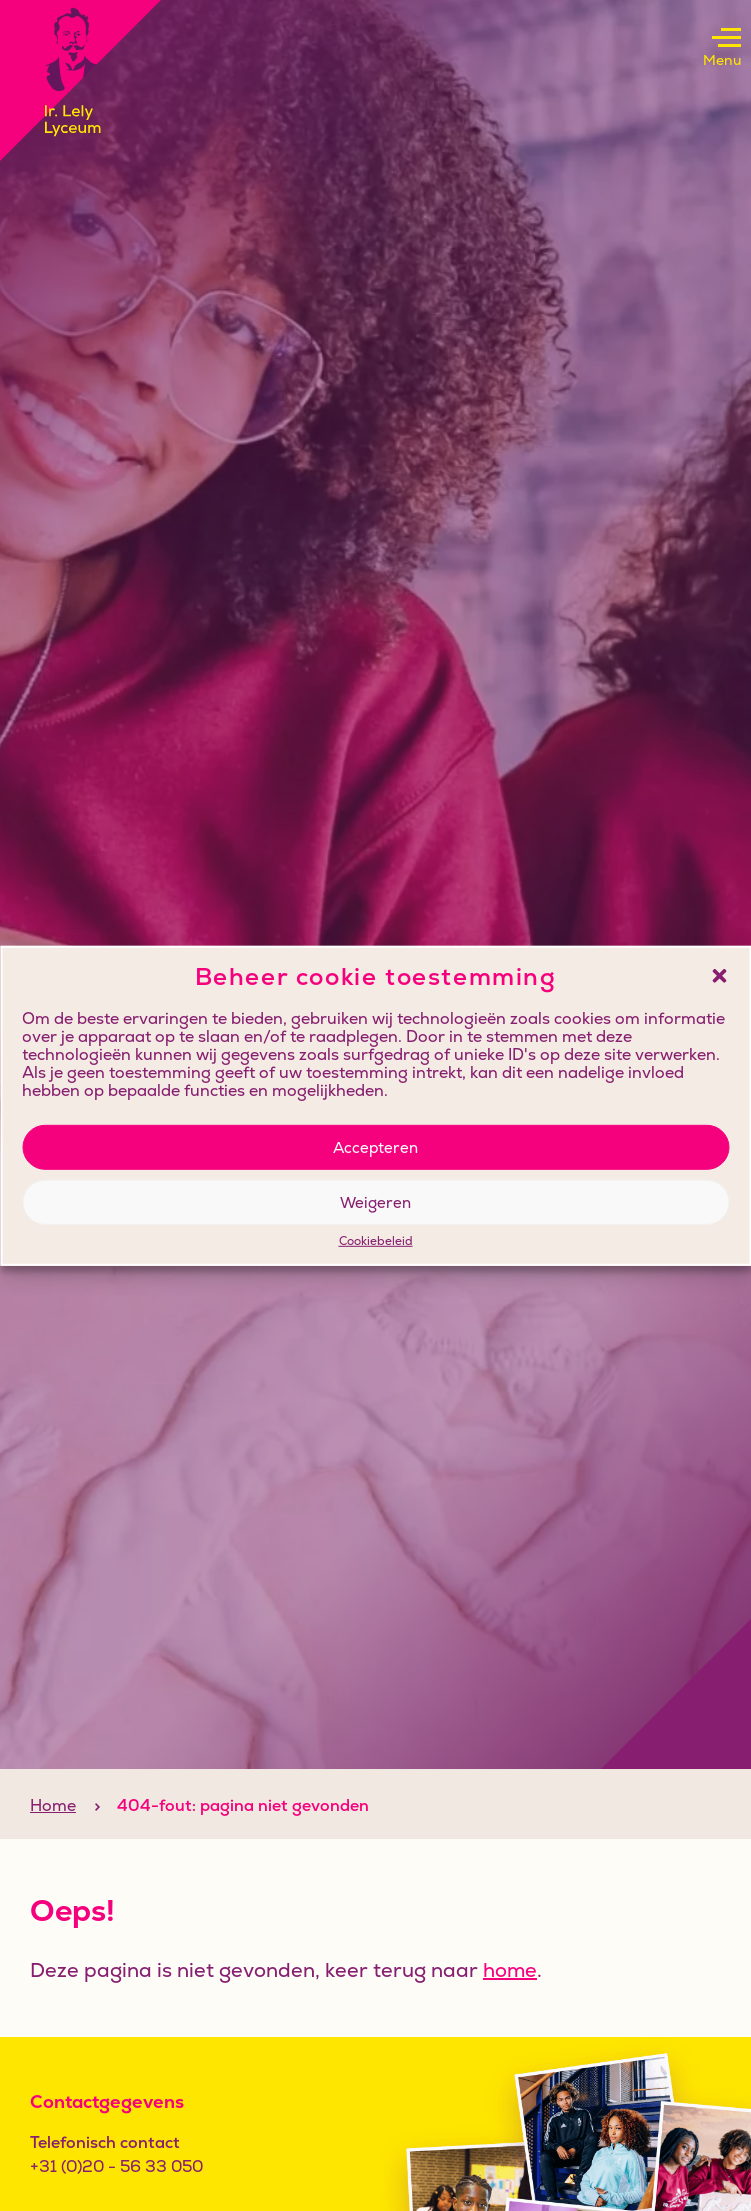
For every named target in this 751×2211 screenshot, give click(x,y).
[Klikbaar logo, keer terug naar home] (80, 80)
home (510, 1970)
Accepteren (375, 1146)
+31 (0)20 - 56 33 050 (116, 2166)
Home (53, 1805)
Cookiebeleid (376, 1242)
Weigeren (375, 1201)
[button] (719, 976)
